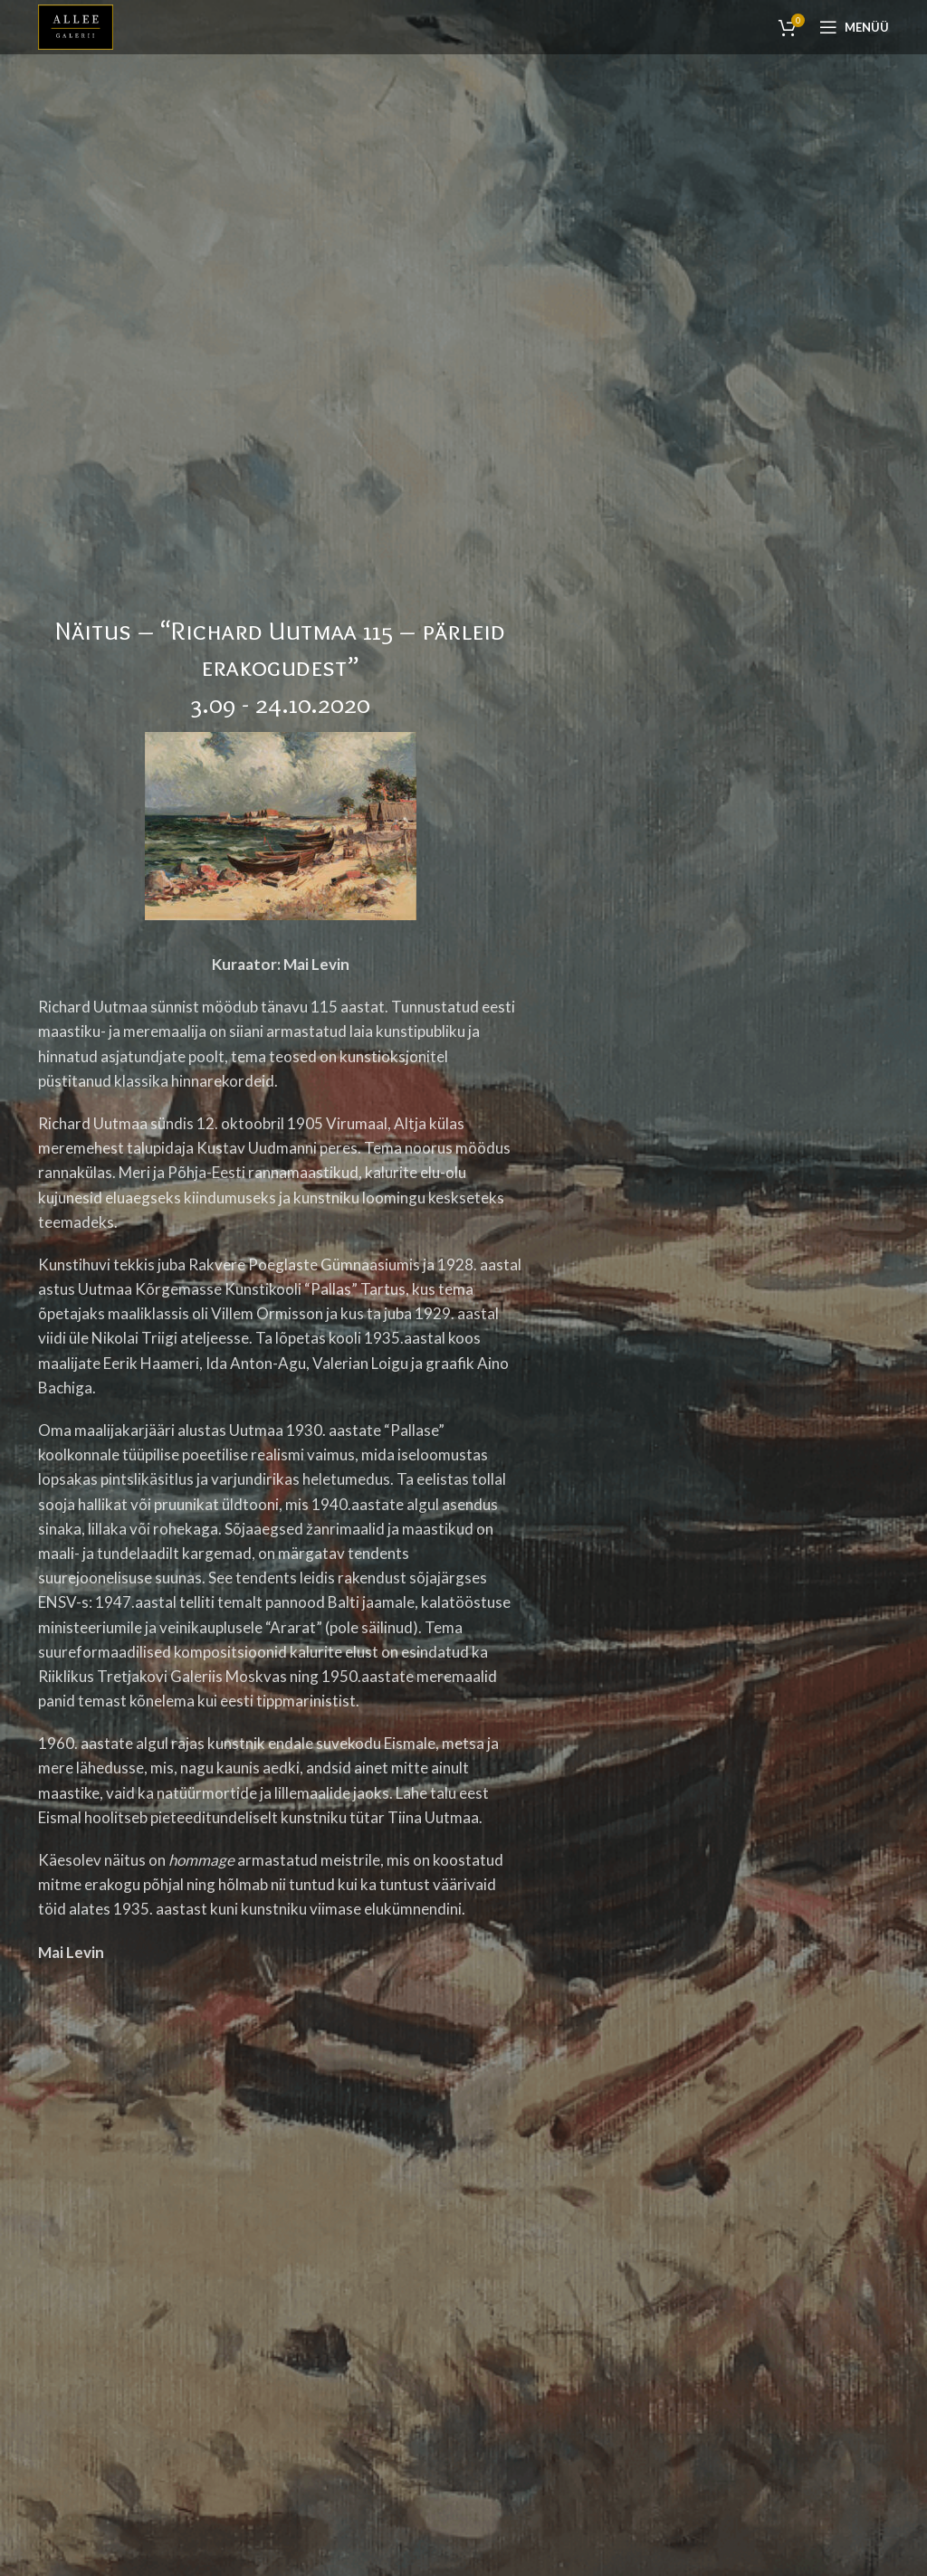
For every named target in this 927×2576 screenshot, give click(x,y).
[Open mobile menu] (854, 27)
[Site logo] (75, 24)
